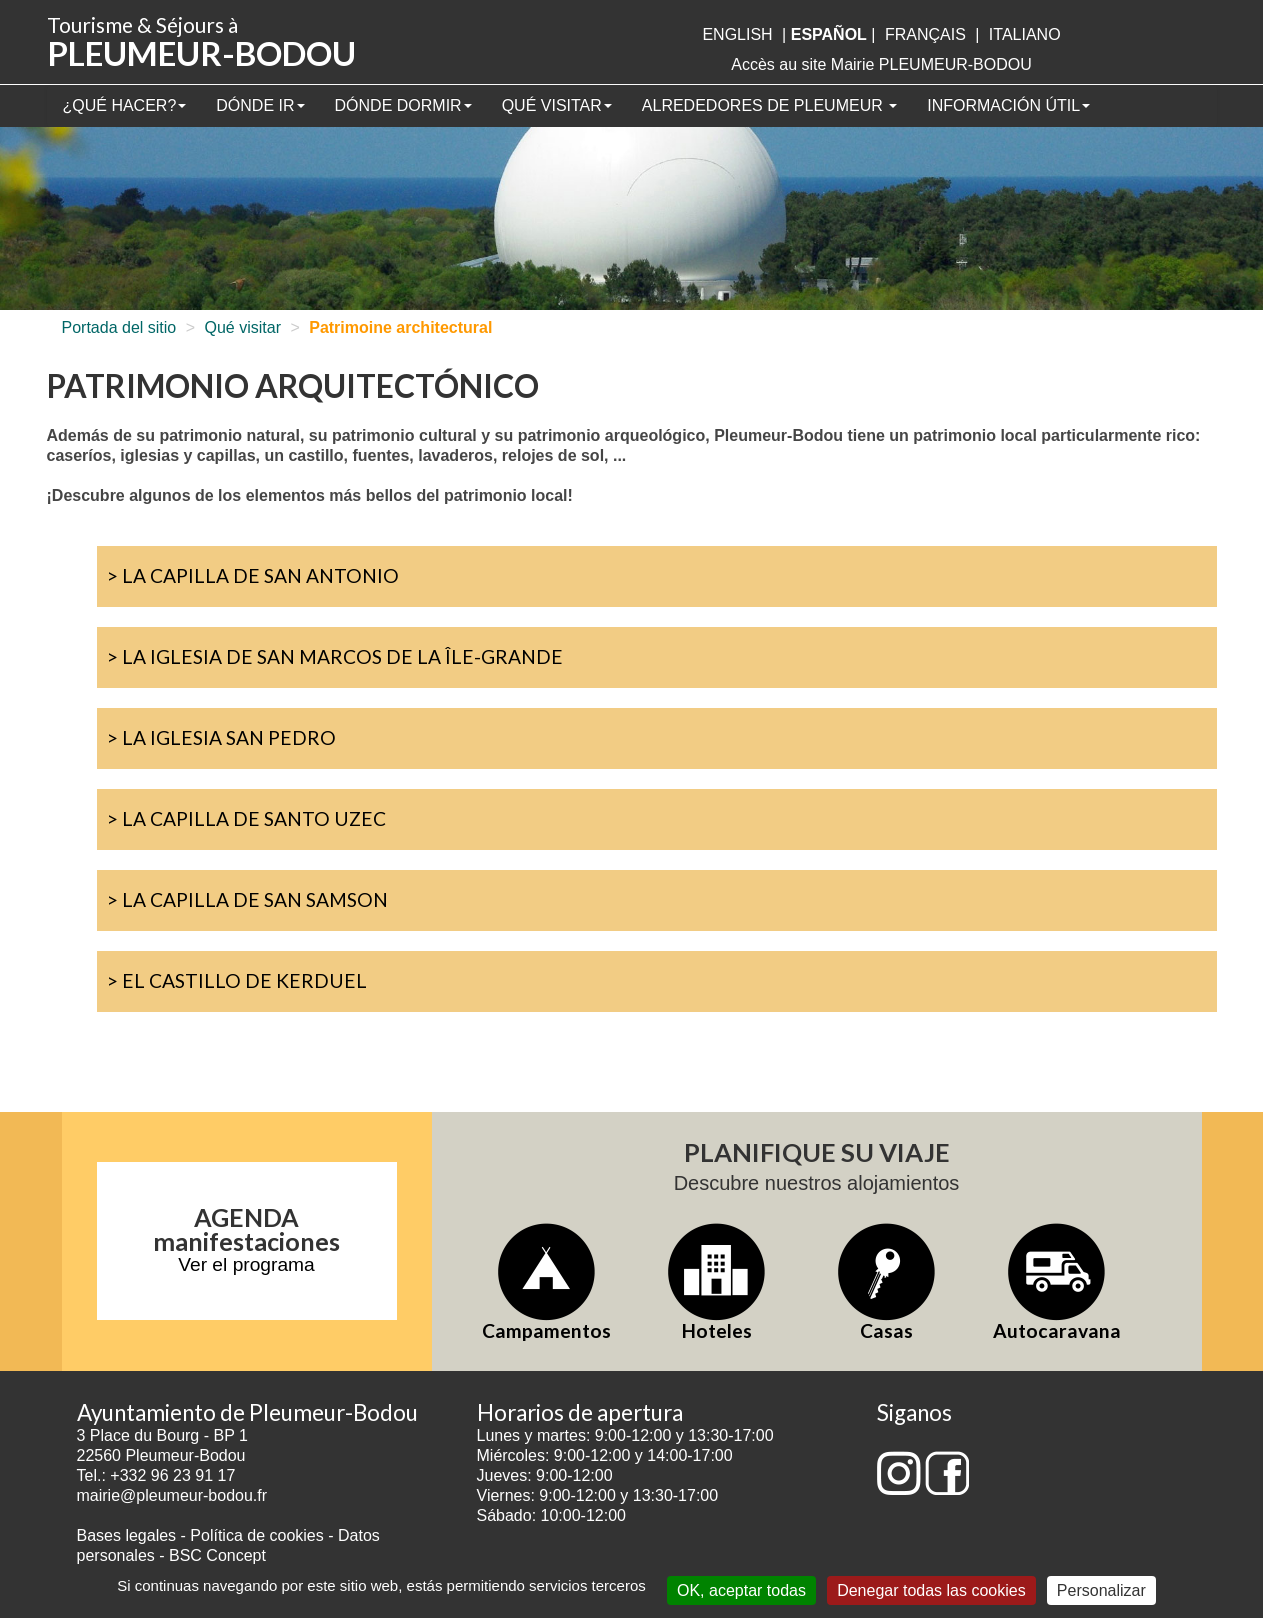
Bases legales (127, 1535)
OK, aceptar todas (741, 1590)
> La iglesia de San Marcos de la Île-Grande (335, 656)
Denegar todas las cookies (931, 1590)
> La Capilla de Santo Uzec (246, 818)
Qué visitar (557, 105)
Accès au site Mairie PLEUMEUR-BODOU (881, 64)
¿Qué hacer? (125, 105)
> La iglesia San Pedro (221, 737)
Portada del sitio (119, 327)
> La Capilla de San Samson (247, 899)
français (925, 34)
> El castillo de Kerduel (237, 980)
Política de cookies (259, 1535)
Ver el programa (246, 1264)
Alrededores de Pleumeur (769, 105)
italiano (1025, 34)
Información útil (1008, 105)
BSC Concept (217, 1555)
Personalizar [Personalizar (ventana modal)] (1101, 1590)
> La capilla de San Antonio (253, 575)
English (737, 34)
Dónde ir (260, 105)
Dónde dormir (403, 105)
